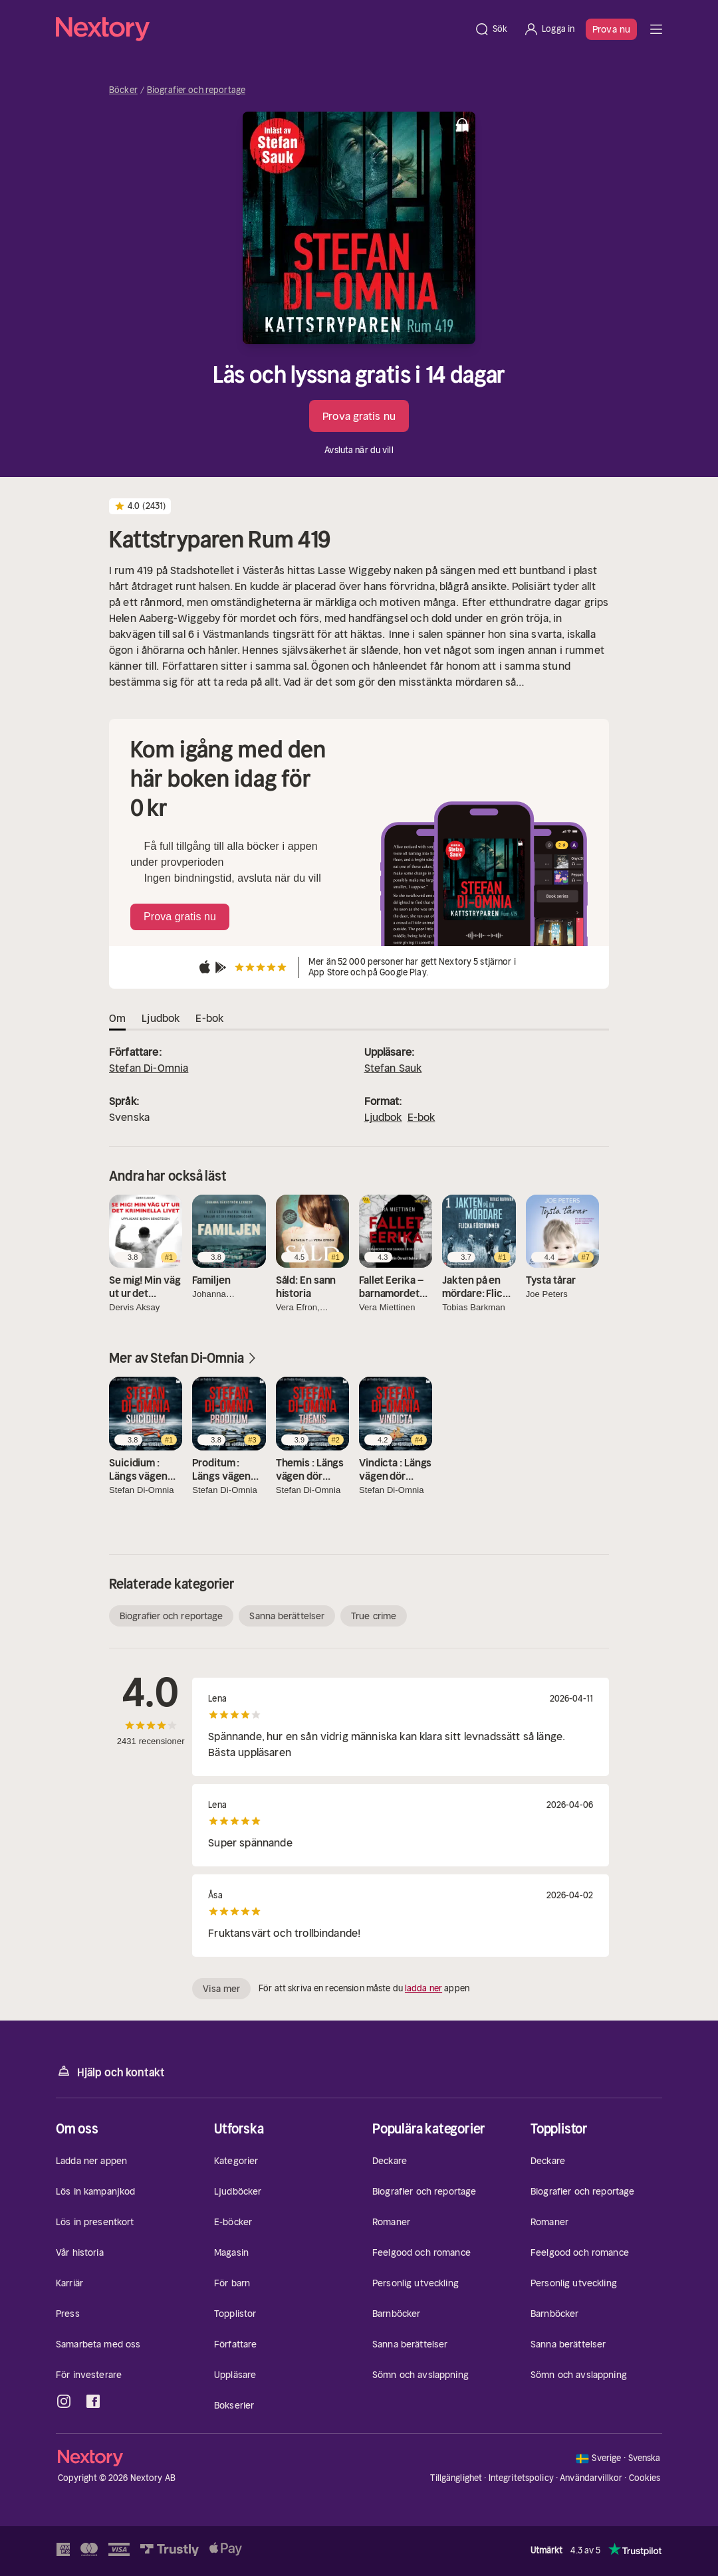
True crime (373, 1616)
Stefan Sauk (393, 1067)
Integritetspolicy (521, 2478)
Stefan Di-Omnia (148, 1067)
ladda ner (423, 1988)
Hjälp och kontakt (110, 2071)
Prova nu (611, 29)
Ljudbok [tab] (161, 1018)
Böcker (123, 90)
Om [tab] (117, 1018)
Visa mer (221, 1989)
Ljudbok (383, 1117)
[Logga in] (548, 29)
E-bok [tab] (209, 1018)
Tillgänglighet (456, 2478)
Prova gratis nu (359, 416)
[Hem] (261, 29)
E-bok (421, 1117)
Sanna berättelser (286, 1616)
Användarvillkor (591, 2478)
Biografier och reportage (196, 90)
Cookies (645, 2478)
